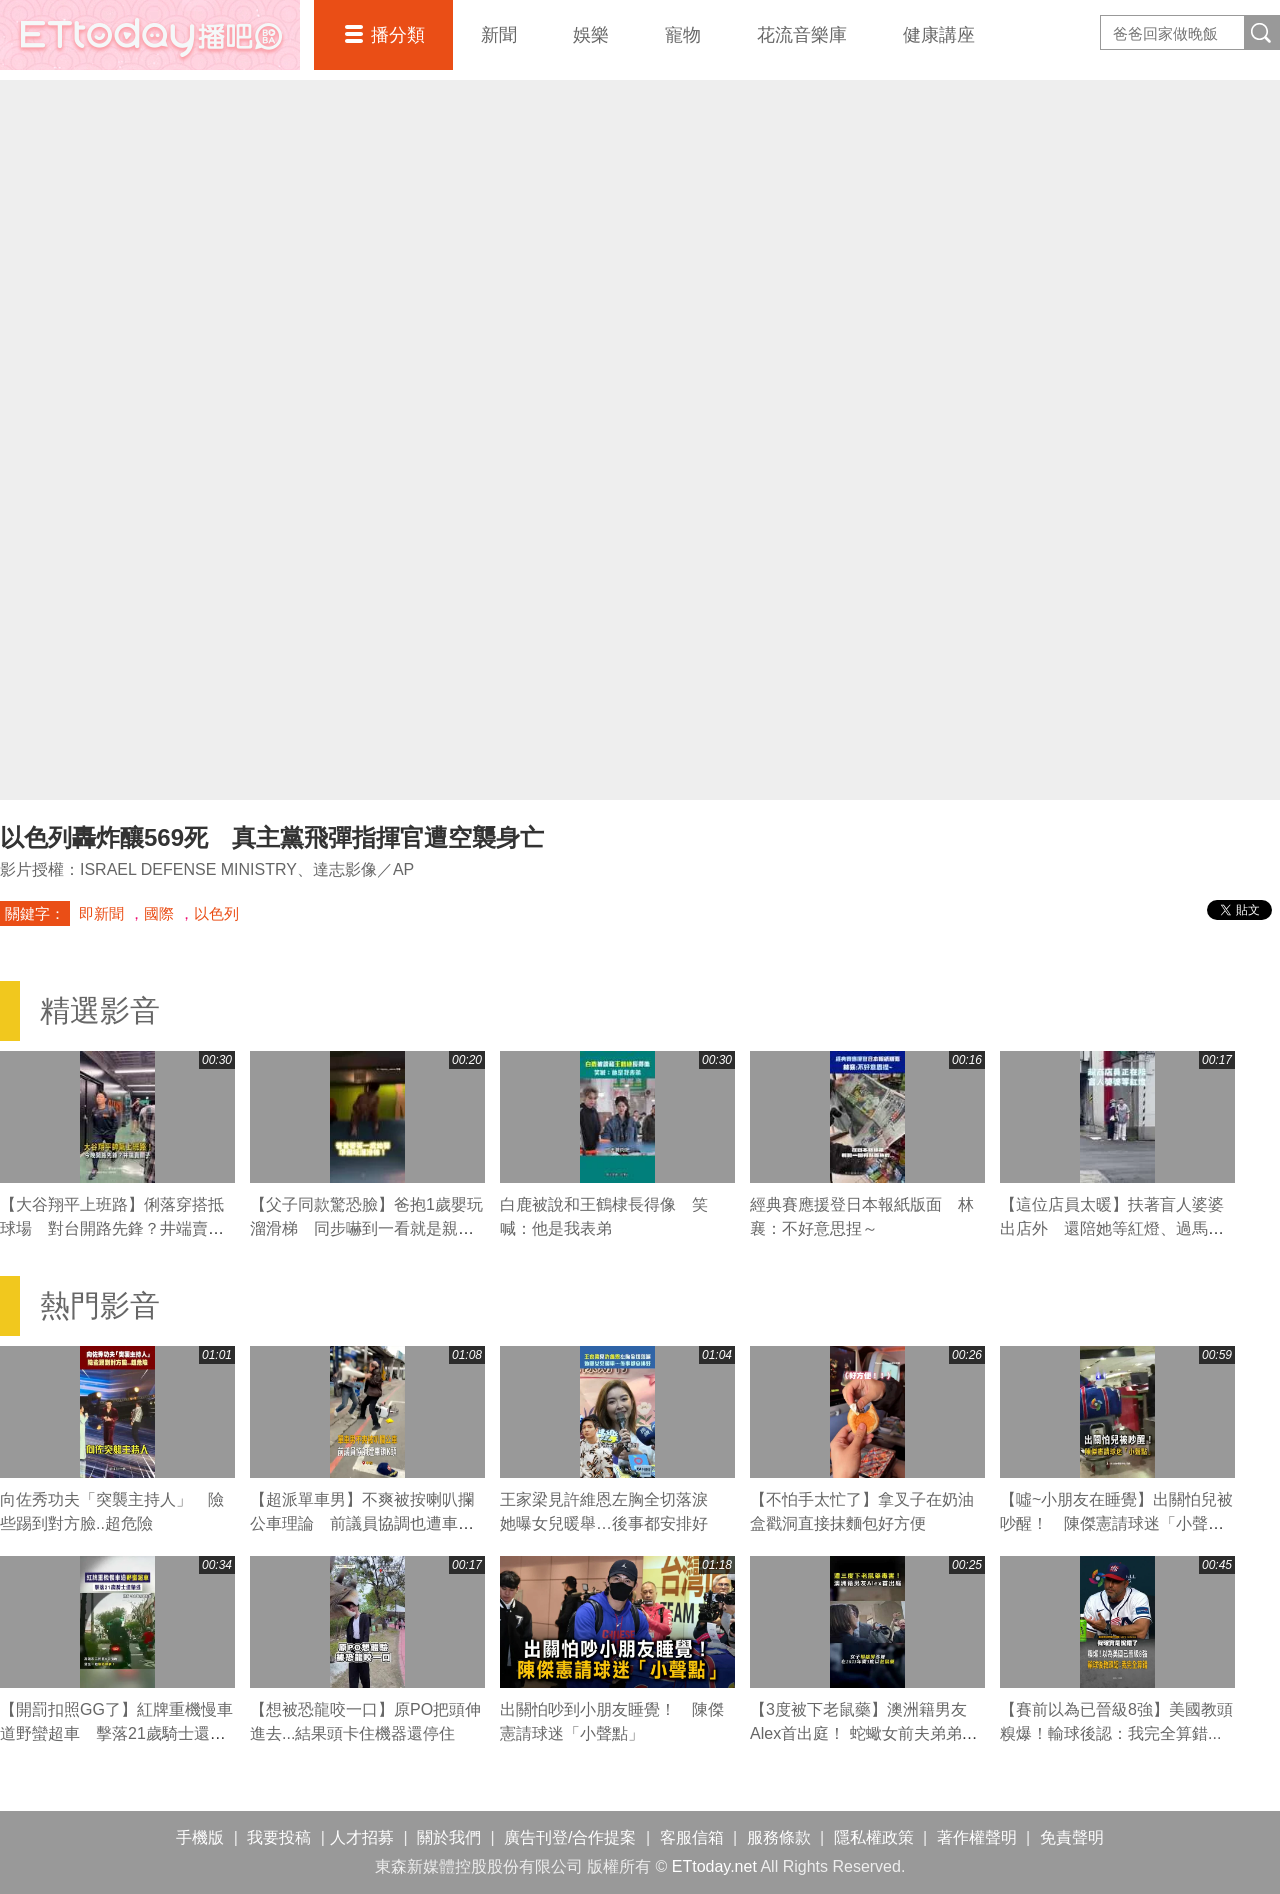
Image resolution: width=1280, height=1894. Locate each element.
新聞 (499, 35)
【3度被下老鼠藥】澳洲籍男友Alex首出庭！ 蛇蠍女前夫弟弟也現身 (864, 1733)
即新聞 (101, 913)
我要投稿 (279, 1837)
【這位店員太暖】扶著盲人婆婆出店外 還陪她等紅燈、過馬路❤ (1112, 1228)
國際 (159, 913)
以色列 (216, 913)
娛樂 (591, 35)
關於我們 (449, 1837)
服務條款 (779, 1837)
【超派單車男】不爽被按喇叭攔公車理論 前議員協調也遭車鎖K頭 (367, 1523)
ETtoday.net (714, 1866)
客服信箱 (692, 1837)
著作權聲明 (977, 1837)
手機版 (200, 1837)
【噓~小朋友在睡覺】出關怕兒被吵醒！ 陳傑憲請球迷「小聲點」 (1116, 1523)
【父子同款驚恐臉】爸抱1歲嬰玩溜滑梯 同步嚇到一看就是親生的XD (366, 1228)
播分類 (398, 35)
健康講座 (939, 35)
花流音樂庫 (802, 35)
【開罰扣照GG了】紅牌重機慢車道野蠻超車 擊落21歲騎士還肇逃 (116, 1733)
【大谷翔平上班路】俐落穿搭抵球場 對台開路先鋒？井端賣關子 (112, 1228)
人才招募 (362, 1837)
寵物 (683, 35)
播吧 (150, 35)
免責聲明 (1072, 1837)
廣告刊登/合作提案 (570, 1837)
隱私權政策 (874, 1837)
